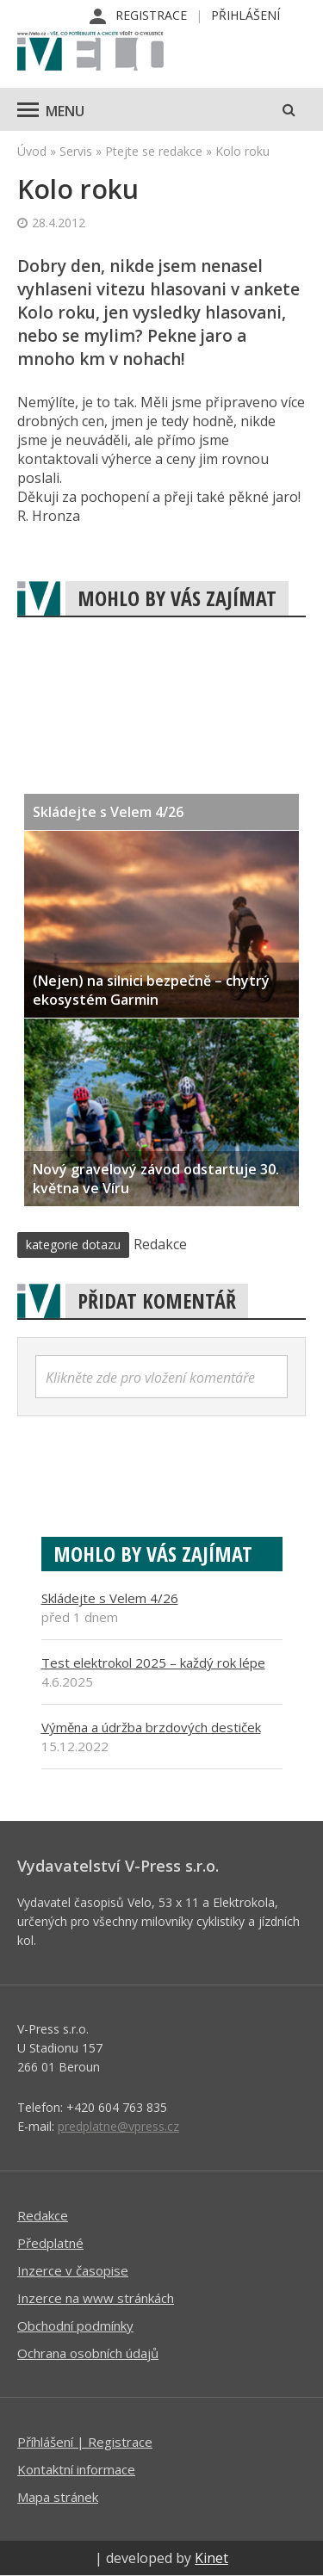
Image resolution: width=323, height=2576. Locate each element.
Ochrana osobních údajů (87, 2353)
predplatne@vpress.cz (118, 2126)
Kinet (211, 2557)
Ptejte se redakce (153, 151)
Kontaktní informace (76, 2469)
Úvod (32, 151)
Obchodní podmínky (75, 2325)
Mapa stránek (57, 2496)
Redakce (42, 2215)
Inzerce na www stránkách (95, 2298)
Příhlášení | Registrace (84, 2441)
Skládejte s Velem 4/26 (109, 1598)
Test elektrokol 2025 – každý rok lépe (153, 1662)
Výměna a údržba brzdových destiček (151, 1727)
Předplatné (50, 2242)
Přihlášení (245, 15)
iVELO (90, 52)
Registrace (151, 15)
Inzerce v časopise (72, 2270)
